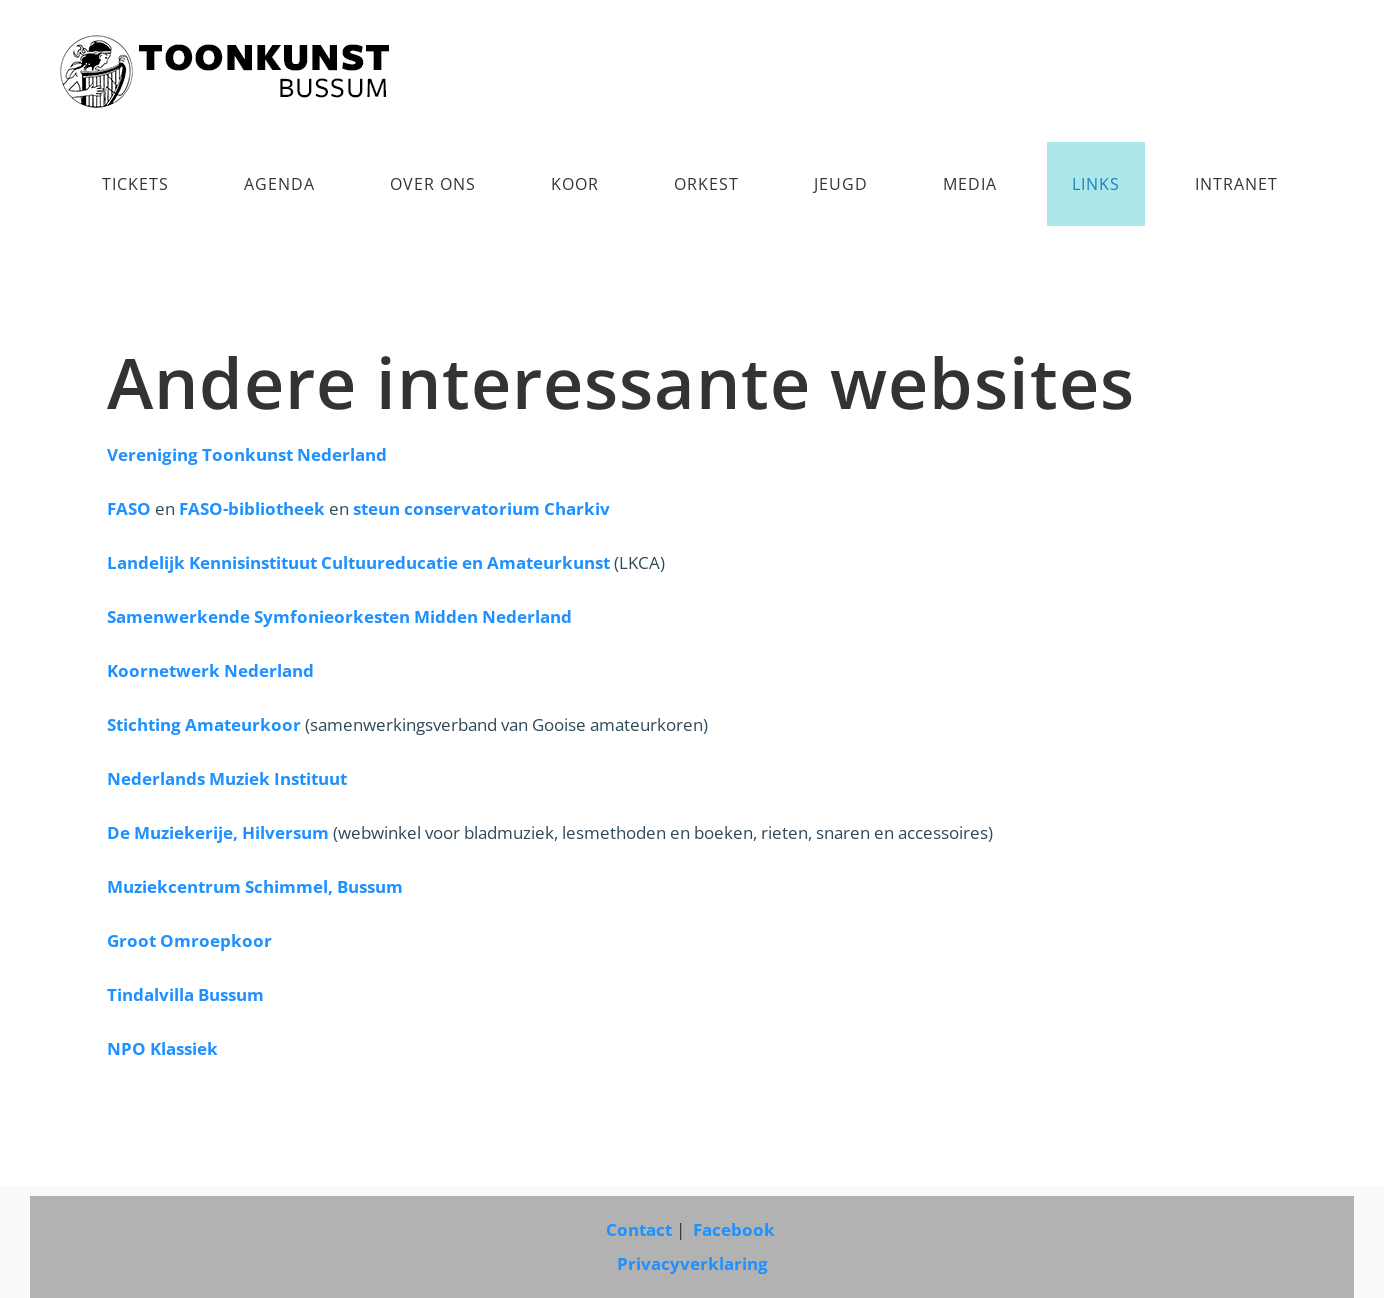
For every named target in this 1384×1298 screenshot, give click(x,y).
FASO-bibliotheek (252, 508)
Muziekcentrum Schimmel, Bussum (255, 886)
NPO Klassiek (162, 1048)
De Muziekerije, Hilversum (218, 832)
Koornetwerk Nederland (210, 670)
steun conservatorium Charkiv (481, 508)
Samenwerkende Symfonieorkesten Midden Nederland (339, 616)
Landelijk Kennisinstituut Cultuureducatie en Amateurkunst (358, 562)
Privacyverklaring (692, 1263)
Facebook (736, 1229)
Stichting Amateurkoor (204, 724)
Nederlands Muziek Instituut (227, 778)
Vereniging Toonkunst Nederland (247, 454)
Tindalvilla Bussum (185, 994)
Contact (639, 1229)
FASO (129, 508)
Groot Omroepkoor (189, 940)
